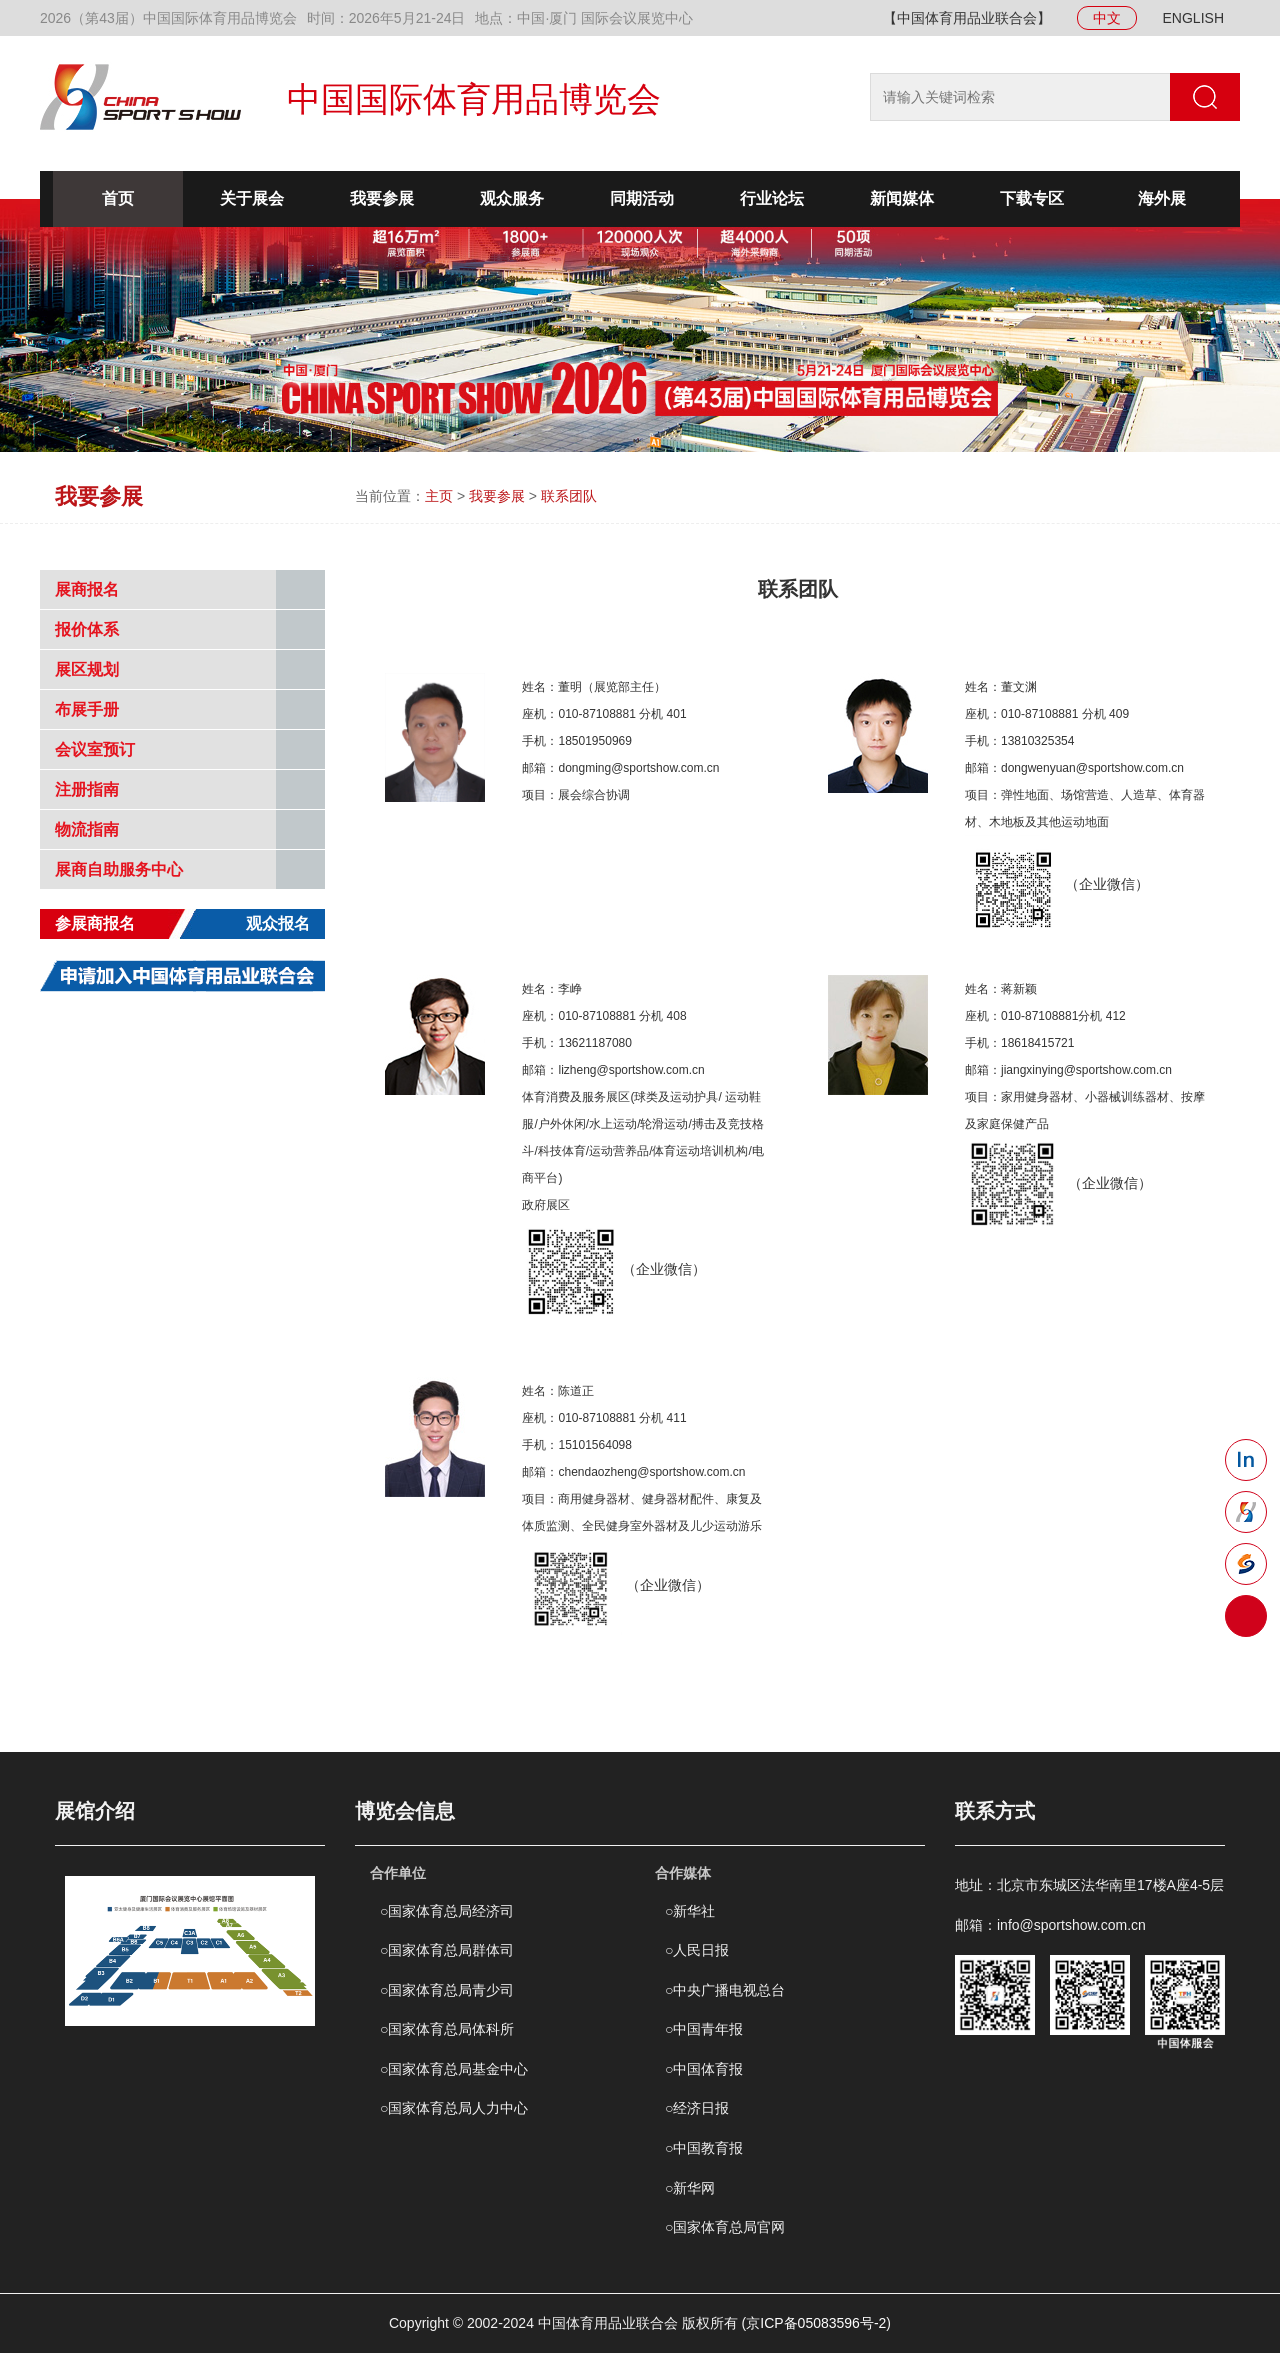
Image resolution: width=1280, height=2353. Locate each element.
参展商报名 (95, 923)
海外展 (1162, 198)
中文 (1107, 18)
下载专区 (1032, 198)
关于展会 (252, 198)
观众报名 (278, 923)
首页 (118, 198)
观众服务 (512, 198)
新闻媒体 (902, 198)
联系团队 (569, 496)
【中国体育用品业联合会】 (967, 18)
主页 (439, 496)
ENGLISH (1193, 18)
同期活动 (642, 198)
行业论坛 (772, 198)
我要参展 (382, 198)
